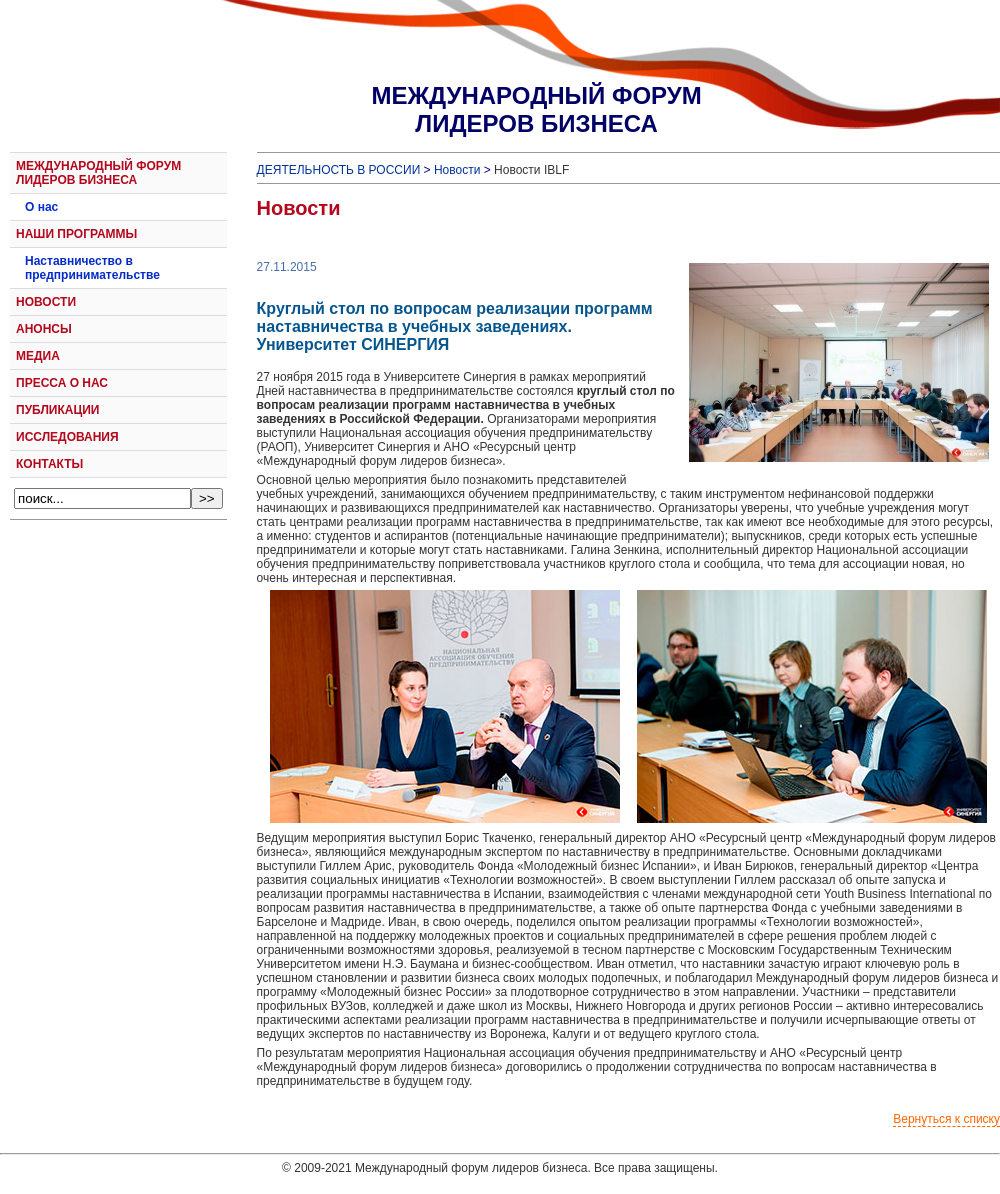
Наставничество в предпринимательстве (92, 268)
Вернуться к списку (946, 1119)
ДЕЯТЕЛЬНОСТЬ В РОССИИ (339, 170)
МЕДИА (38, 356)
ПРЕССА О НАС (62, 383)
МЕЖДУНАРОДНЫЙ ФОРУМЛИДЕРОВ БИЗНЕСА (536, 109)
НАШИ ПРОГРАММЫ (76, 234)
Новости (457, 170)
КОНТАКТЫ (49, 464)
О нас (41, 207)
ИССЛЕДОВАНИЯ (67, 437)
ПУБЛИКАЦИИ (57, 410)
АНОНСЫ (44, 329)
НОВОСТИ (46, 302)
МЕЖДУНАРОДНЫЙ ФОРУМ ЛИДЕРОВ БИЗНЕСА (98, 173)
